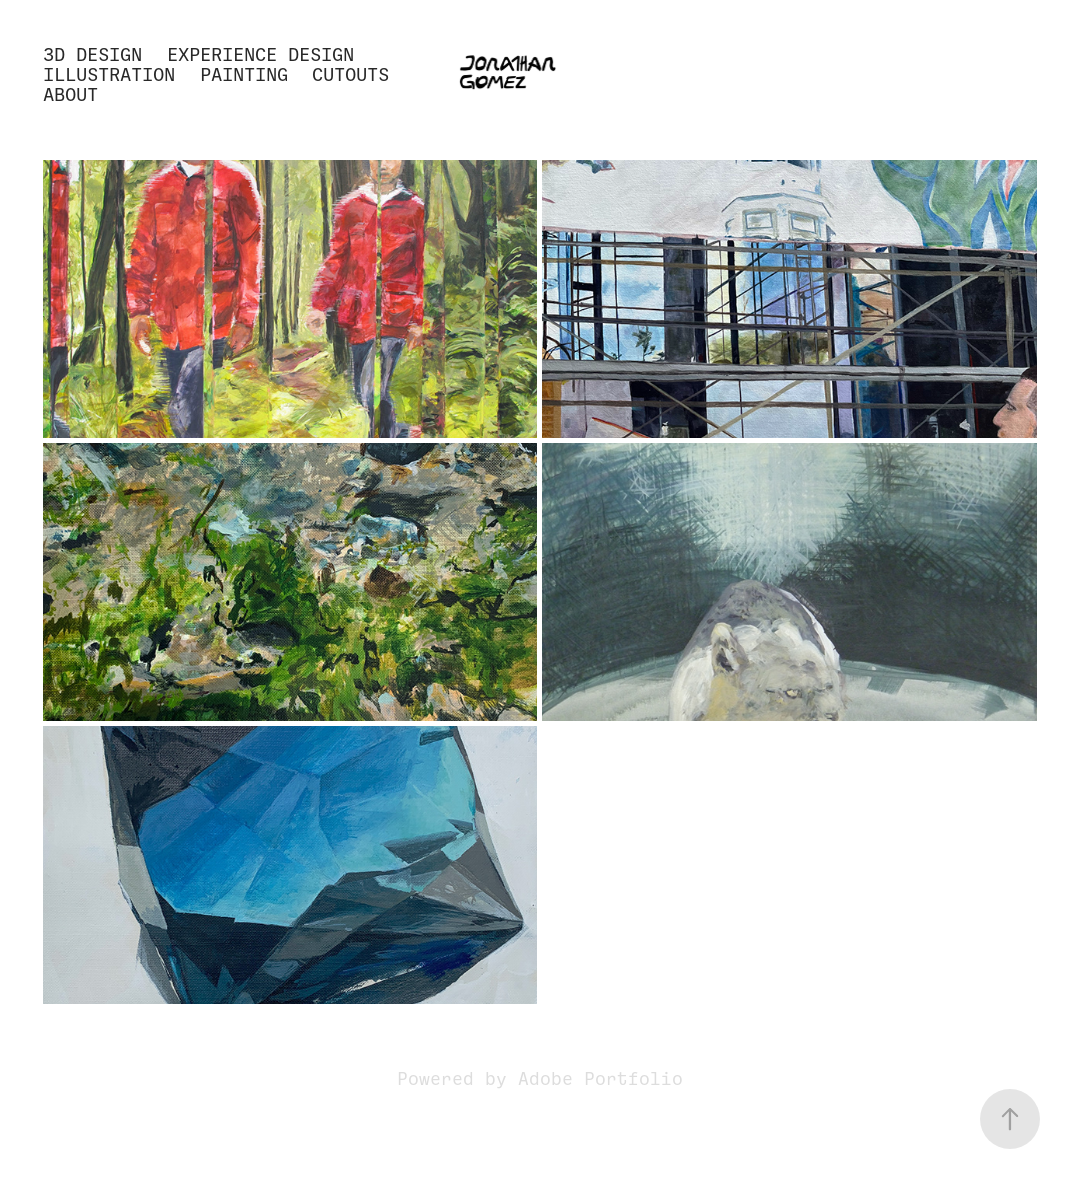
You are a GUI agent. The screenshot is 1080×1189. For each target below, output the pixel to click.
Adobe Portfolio (600, 1079)
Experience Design (260, 54)
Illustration (109, 74)
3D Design (92, 54)
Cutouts (350, 74)
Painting (244, 74)
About (70, 94)
